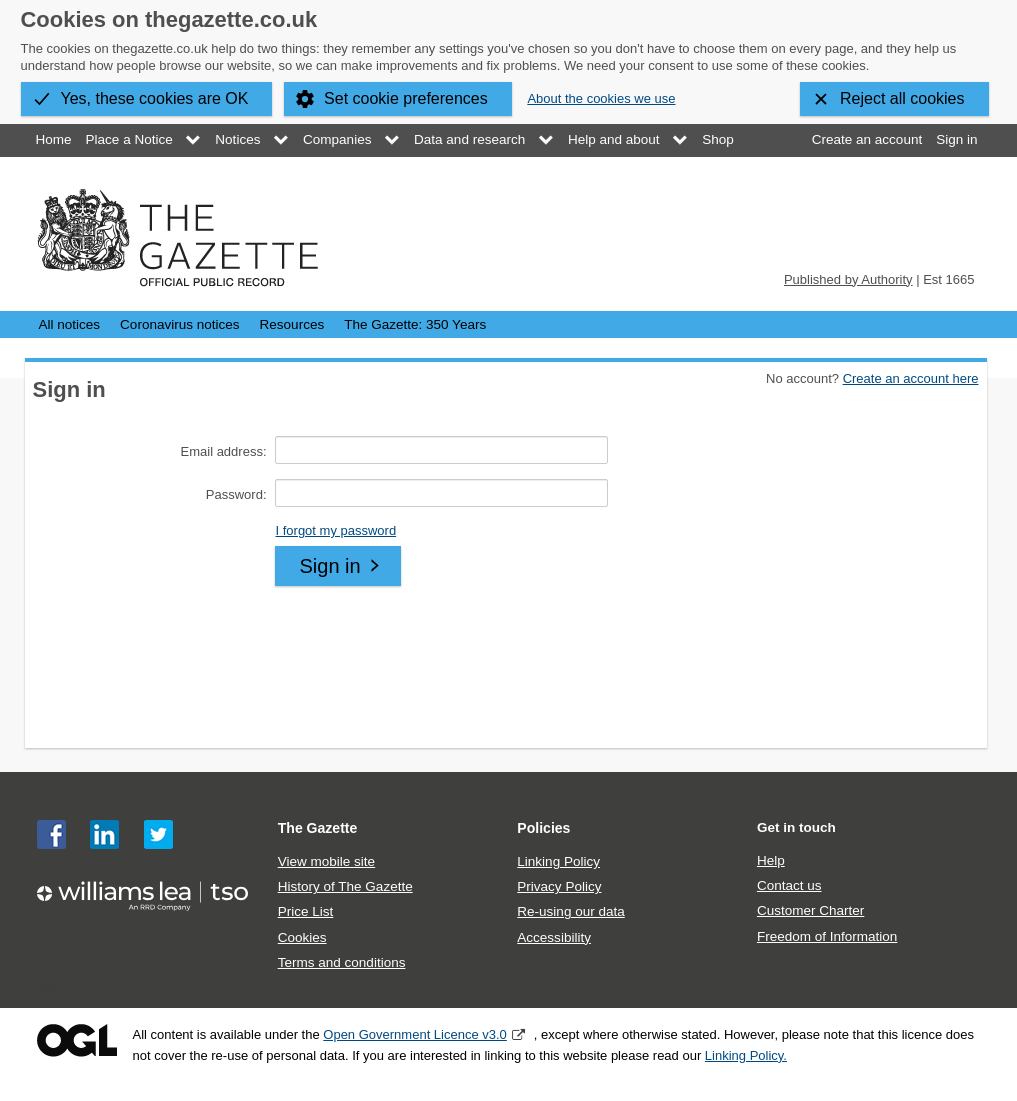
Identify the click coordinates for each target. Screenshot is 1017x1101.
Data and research (469, 139)
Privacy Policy (559, 886)
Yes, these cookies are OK (155, 98)
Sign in (956, 139)
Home (54, 139)
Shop (718, 139)
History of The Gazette (345, 886)
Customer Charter (810, 910)
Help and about (614, 139)
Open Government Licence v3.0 (415, 1034)
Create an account (867, 139)
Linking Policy (558, 861)
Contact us (789, 885)
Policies (543, 828)
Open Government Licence (77, 1040)
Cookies (302, 937)
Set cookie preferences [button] (406, 98)
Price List (306, 911)
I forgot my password (335, 530)
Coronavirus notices (179, 324)
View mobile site (326, 861)
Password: (236, 494)
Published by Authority (848, 279)
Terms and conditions (342, 962)
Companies (337, 139)
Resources (292, 324)
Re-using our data (570, 911)
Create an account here (911, 378)
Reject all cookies (902, 98)
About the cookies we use (601, 98)
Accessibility (554, 937)
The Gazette (318, 828)
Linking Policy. (746, 1055)
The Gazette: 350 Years (415, 324)
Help (771, 860)
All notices (70, 324)
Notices (237, 139)
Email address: (224, 451)
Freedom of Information (827, 936)
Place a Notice (129, 139)
